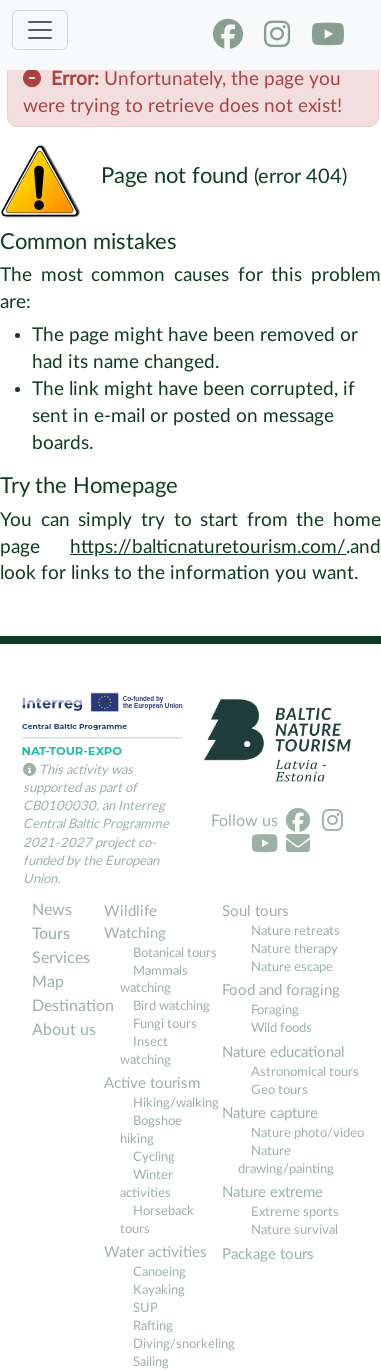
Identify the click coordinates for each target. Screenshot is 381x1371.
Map (48, 982)
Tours (51, 934)
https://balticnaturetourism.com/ (208, 547)
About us (64, 1030)
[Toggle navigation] (40, 30)
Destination (66, 1006)
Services (61, 958)
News (52, 910)
